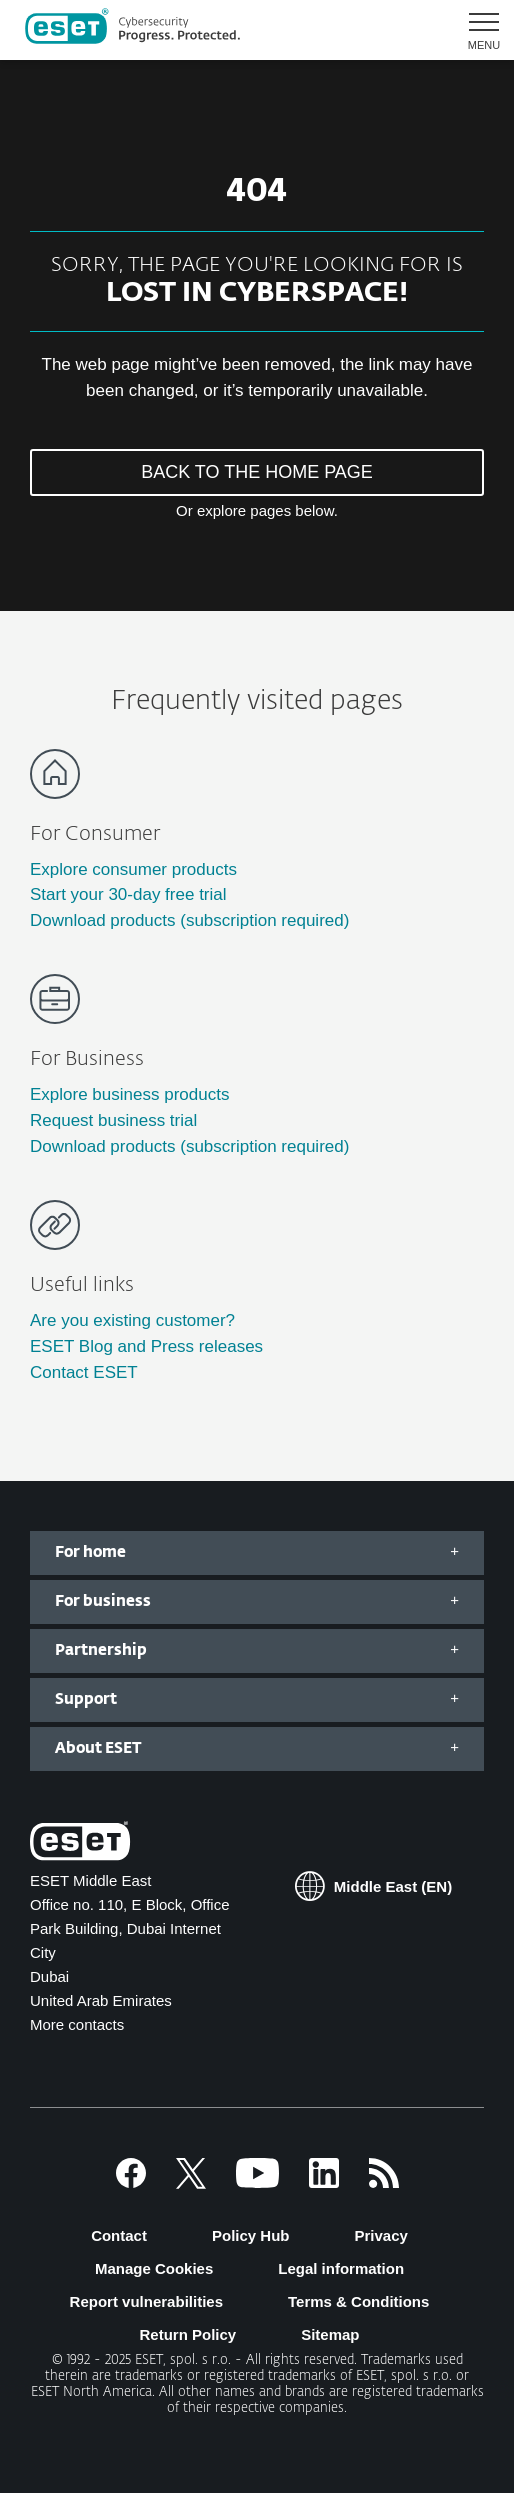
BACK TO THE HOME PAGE (257, 472)
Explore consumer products (133, 869)
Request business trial (113, 1120)
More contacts (77, 2024)
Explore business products (129, 1094)
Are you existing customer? (132, 1320)
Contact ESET (84, 1372)
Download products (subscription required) (189, 920)
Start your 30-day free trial (128, 894)
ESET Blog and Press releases (146, 1346)
